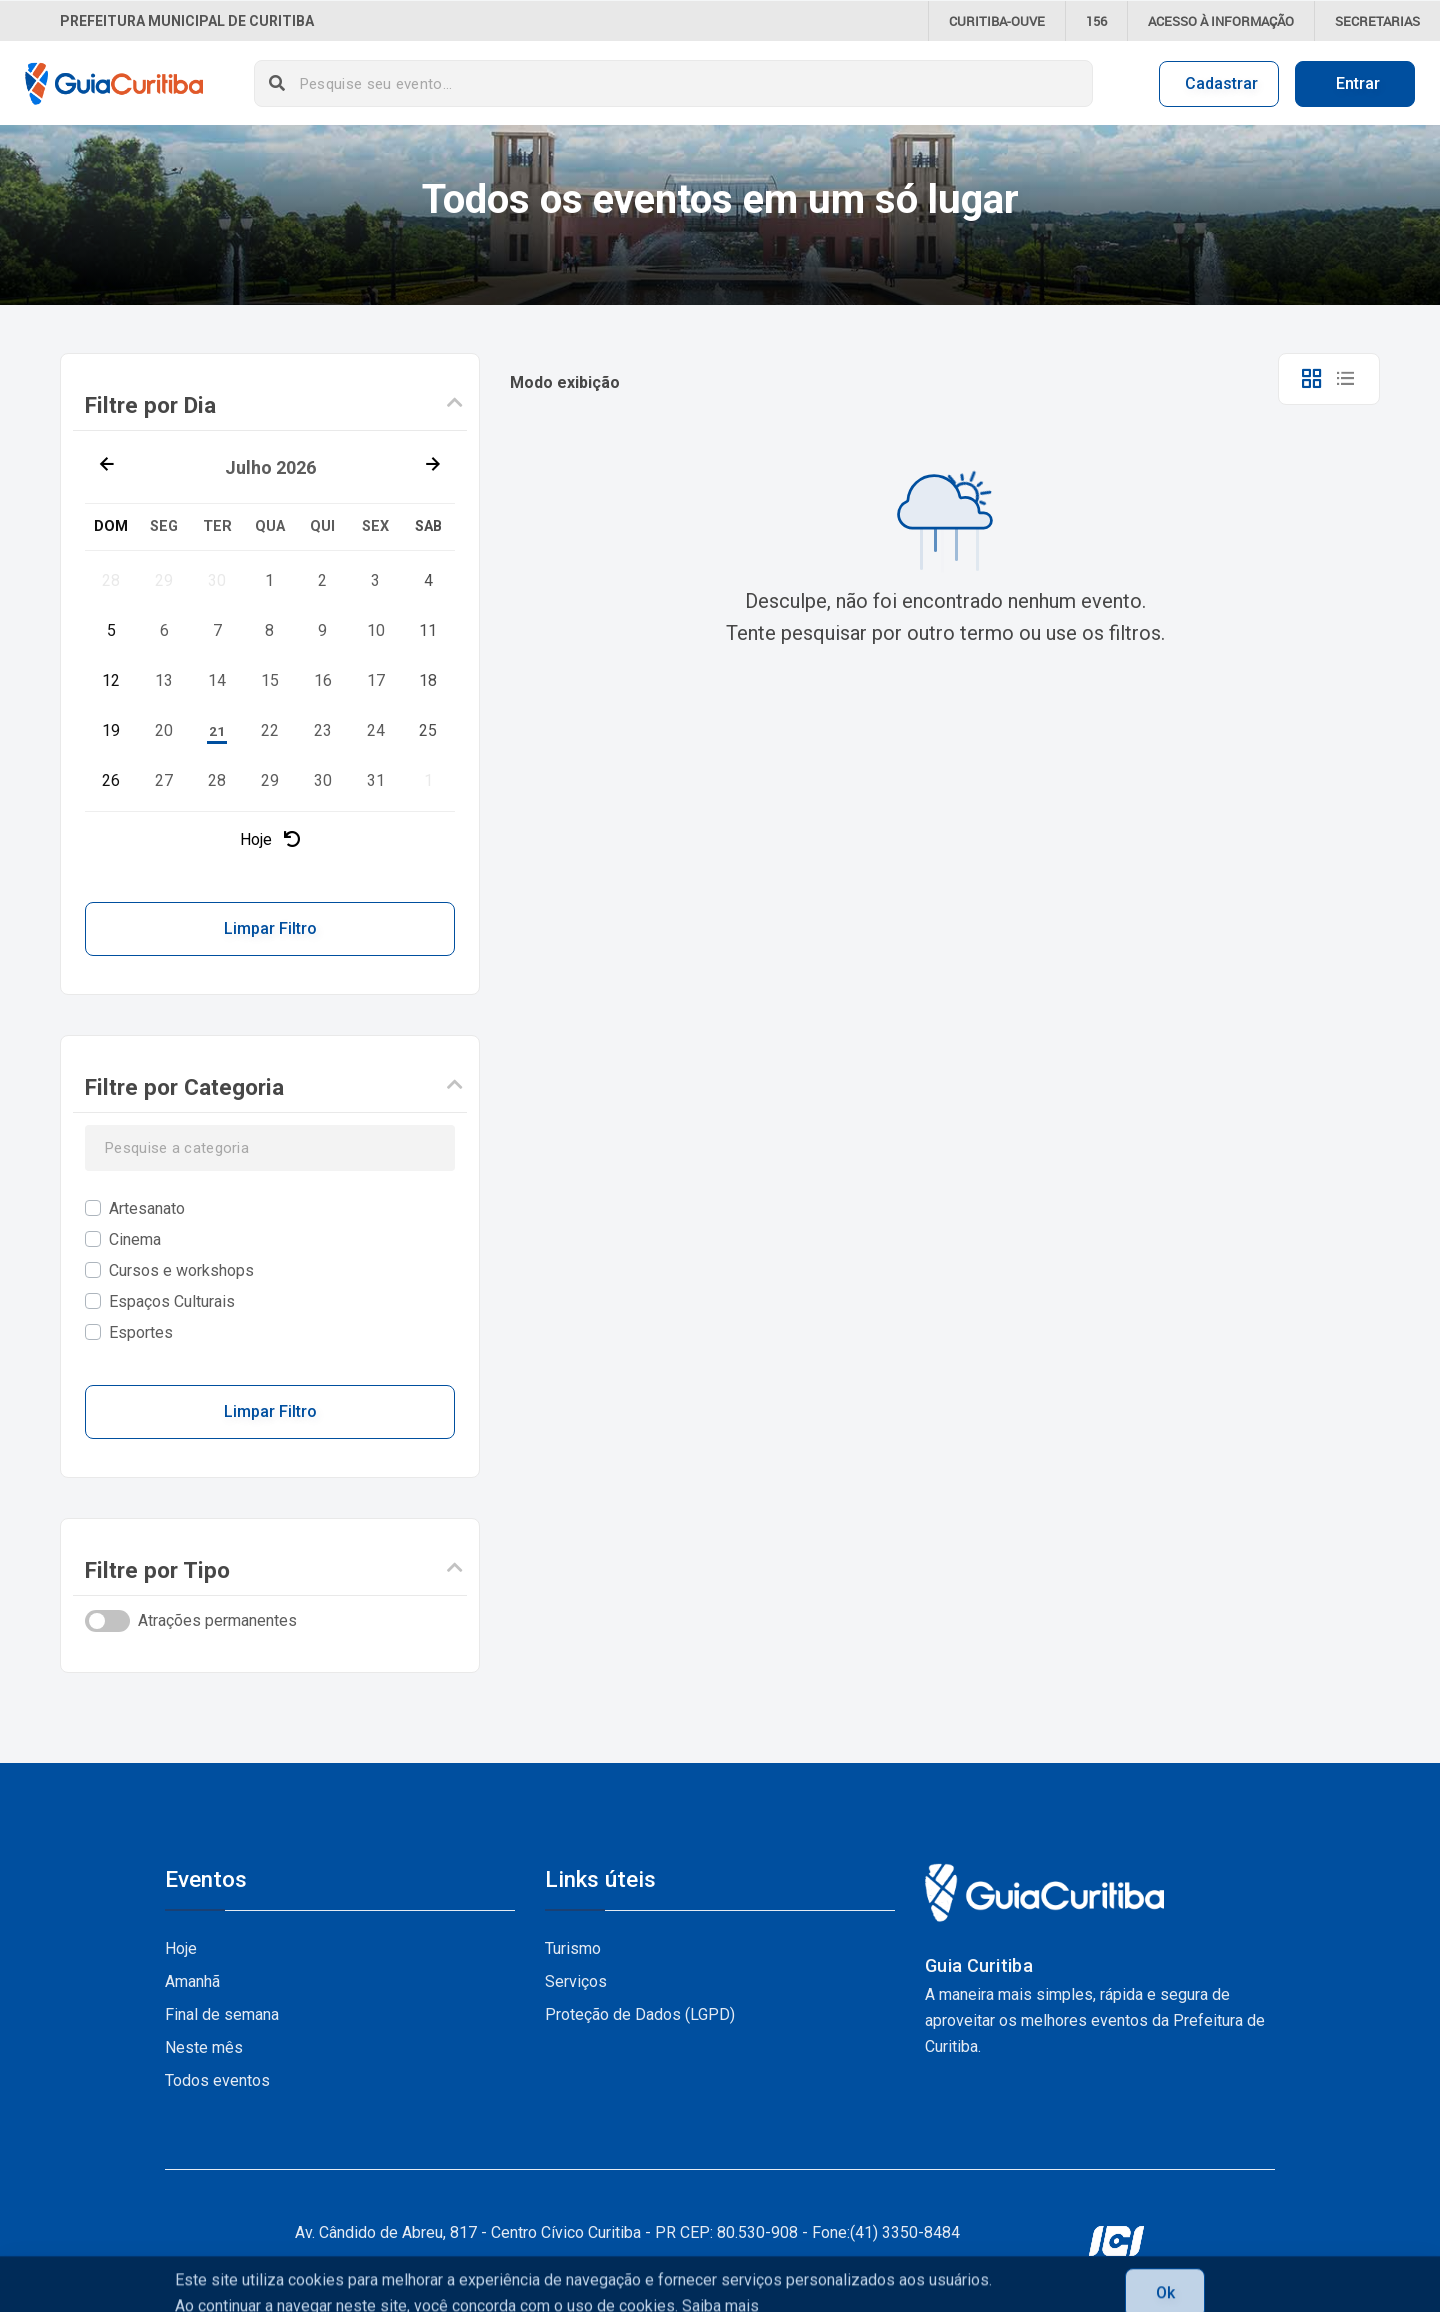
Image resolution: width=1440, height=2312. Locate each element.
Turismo (573, 1948)
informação (1221, 21)
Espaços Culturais (172, 1301)
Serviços (576, 1981)
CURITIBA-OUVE (997, 21)
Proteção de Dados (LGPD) (640, 2014)
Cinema (135, 1239)
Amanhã (192, 1981)
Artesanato (147, 1208)
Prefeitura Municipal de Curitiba (187, 21)
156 (1096, 21)
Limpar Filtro (270, 928)
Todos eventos (217, 2080)
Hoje (270, 839)
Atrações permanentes (217, 1620)
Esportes (141, 1332)
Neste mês (204, 2047)
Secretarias (1377, 21)
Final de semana (222, 2014)
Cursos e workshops (181, 1270)
